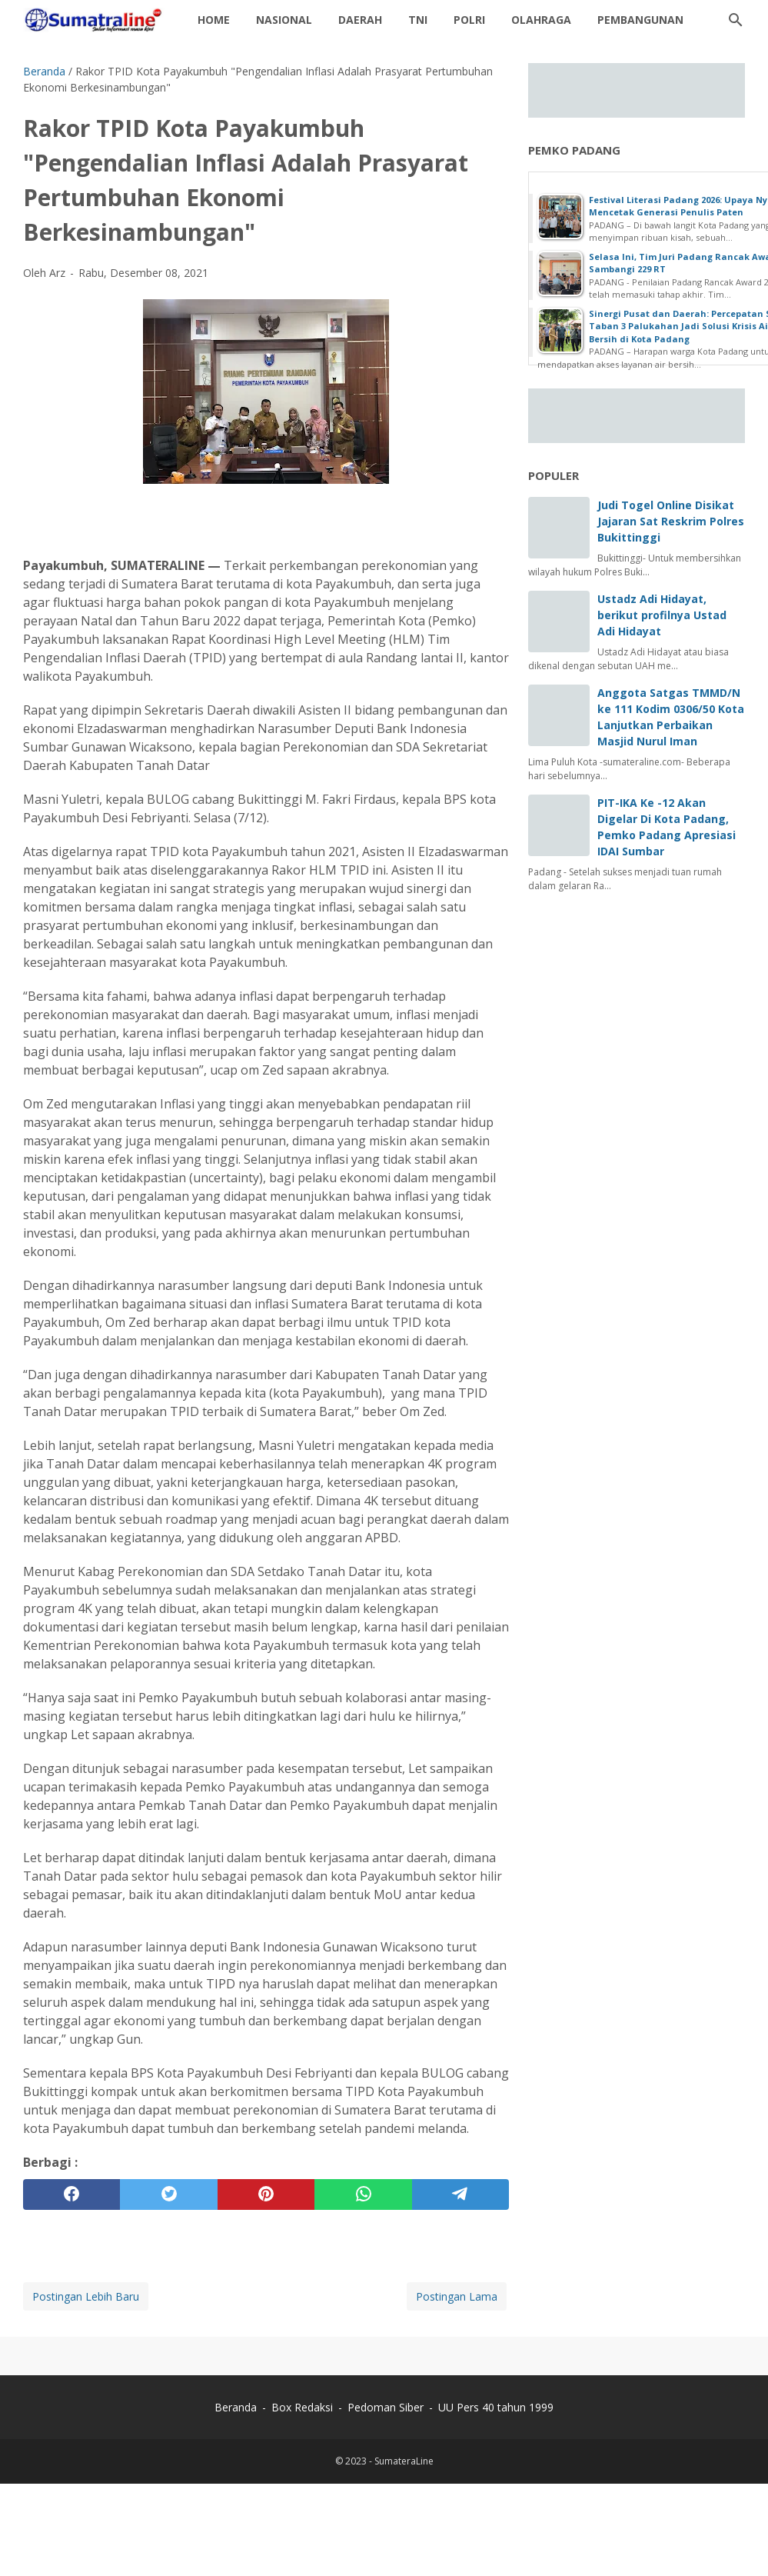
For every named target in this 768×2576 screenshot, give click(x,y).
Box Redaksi (303, 2407)
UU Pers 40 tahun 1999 (496, 2407)
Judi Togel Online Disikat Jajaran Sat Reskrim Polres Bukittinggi (670, 521)
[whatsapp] (362, 2194)
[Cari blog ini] (735, 20)
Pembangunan (640, 19)
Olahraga (541, 19)
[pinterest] (266, 2194)
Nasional (284, 19)
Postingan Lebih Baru (85, 2296)
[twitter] (168, 2194)
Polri (469, 19)
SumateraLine (404, 2461)
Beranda (235, 2407)
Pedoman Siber (385, 2407)
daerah (360, 19)
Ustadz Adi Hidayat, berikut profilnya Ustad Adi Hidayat (661, 615)
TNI (417, 19)
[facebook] (71, 2194)
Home (214, 19)
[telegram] (460, 2194)
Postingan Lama (456, 2296)
